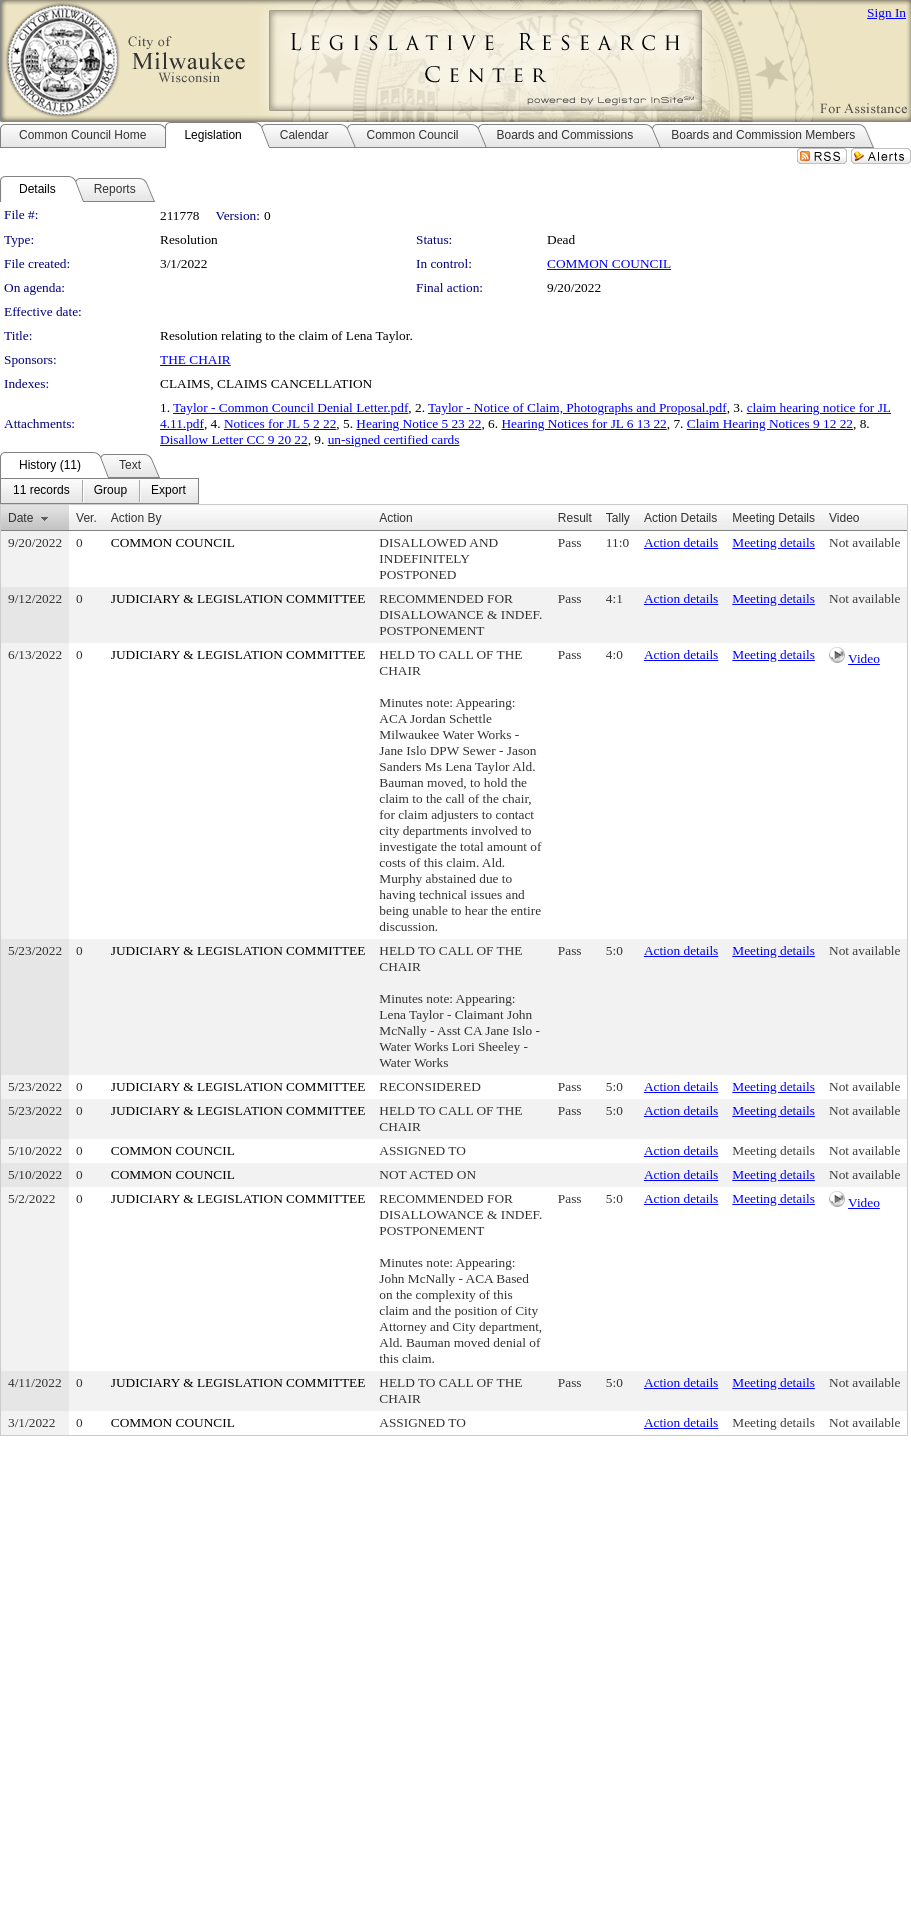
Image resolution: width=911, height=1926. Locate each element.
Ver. (86, 518)
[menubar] (99, 491)
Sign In (886, 12)
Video (864, 658)
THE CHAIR (195, 359)
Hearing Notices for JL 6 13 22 (583, 423)
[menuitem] (41, 491)
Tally (618, 518)
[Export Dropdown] (168, 491)
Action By (136, 518)
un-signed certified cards (394, 439)
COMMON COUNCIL (609, 263)
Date (20, 518)
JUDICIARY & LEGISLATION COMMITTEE (238, 598)
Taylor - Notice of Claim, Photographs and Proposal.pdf (577, 407)
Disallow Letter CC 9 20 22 (234, 439)
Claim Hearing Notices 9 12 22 (770, 423)
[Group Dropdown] (110, 491)
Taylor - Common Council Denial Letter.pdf (290, 407)
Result (575, 518)
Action (395, 518)
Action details (681, 542)
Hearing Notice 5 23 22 (418, 423)
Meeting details (773, 542)
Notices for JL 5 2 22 (280, 423)
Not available (864, 542)
